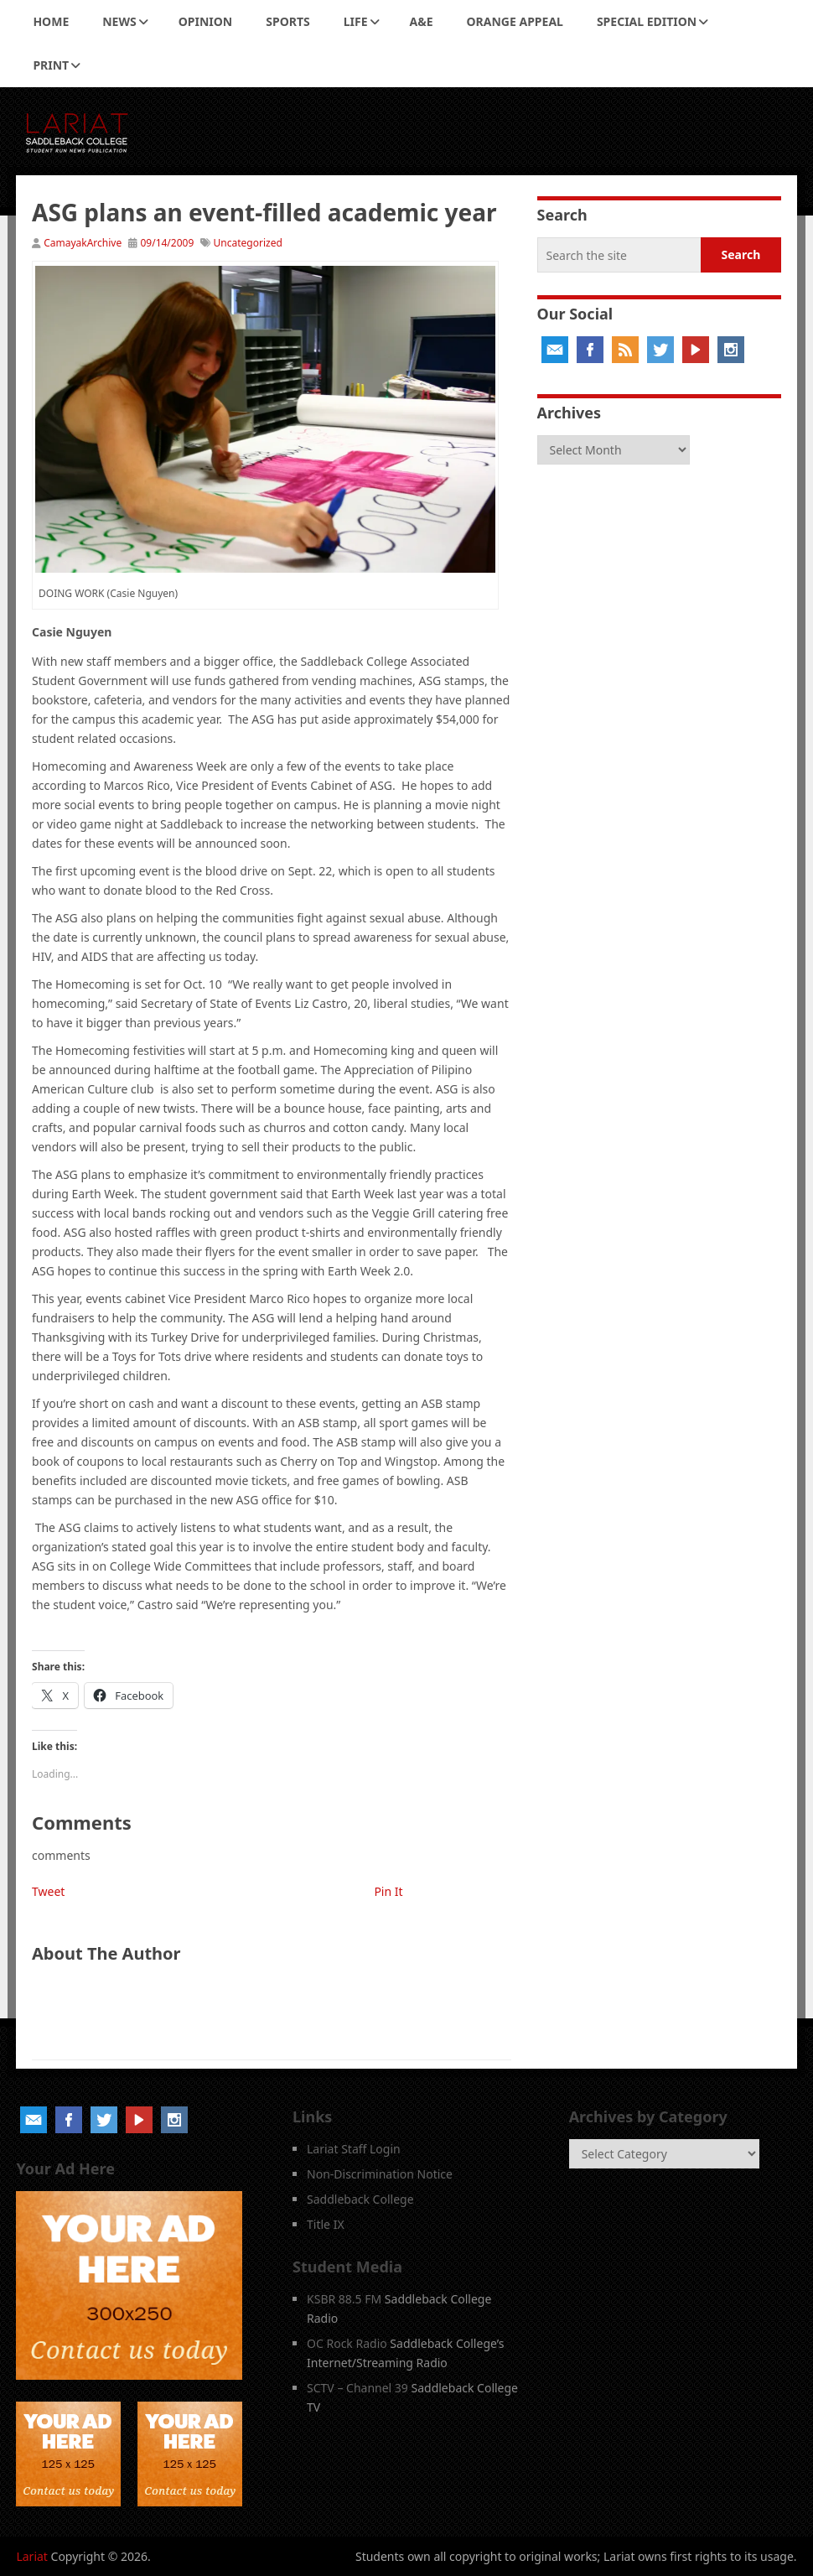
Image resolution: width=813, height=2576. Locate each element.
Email (554, 349)
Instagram (730, 349)
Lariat (32, 2556)
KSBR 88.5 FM (344, 2299)
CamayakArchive (83, 243)
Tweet (48, 1891)
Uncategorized (248, 243)
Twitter (660, 349)
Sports (287, 21)
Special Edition (646, 21)
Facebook (590, 349)
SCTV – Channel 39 (357, 2388)
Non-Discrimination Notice (380, 2174)
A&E (421, 21)
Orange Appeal (515, 21)
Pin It (388, 1891)
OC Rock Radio (347, 2343)
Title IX (325, 2224)
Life (356, 21)
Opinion (206, 21)
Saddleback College (360, 2199)
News (119, 21)
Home (51, 21)
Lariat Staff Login (354, 2149)
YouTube (695, 349)
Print (51, 65)
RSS (625, 349)
